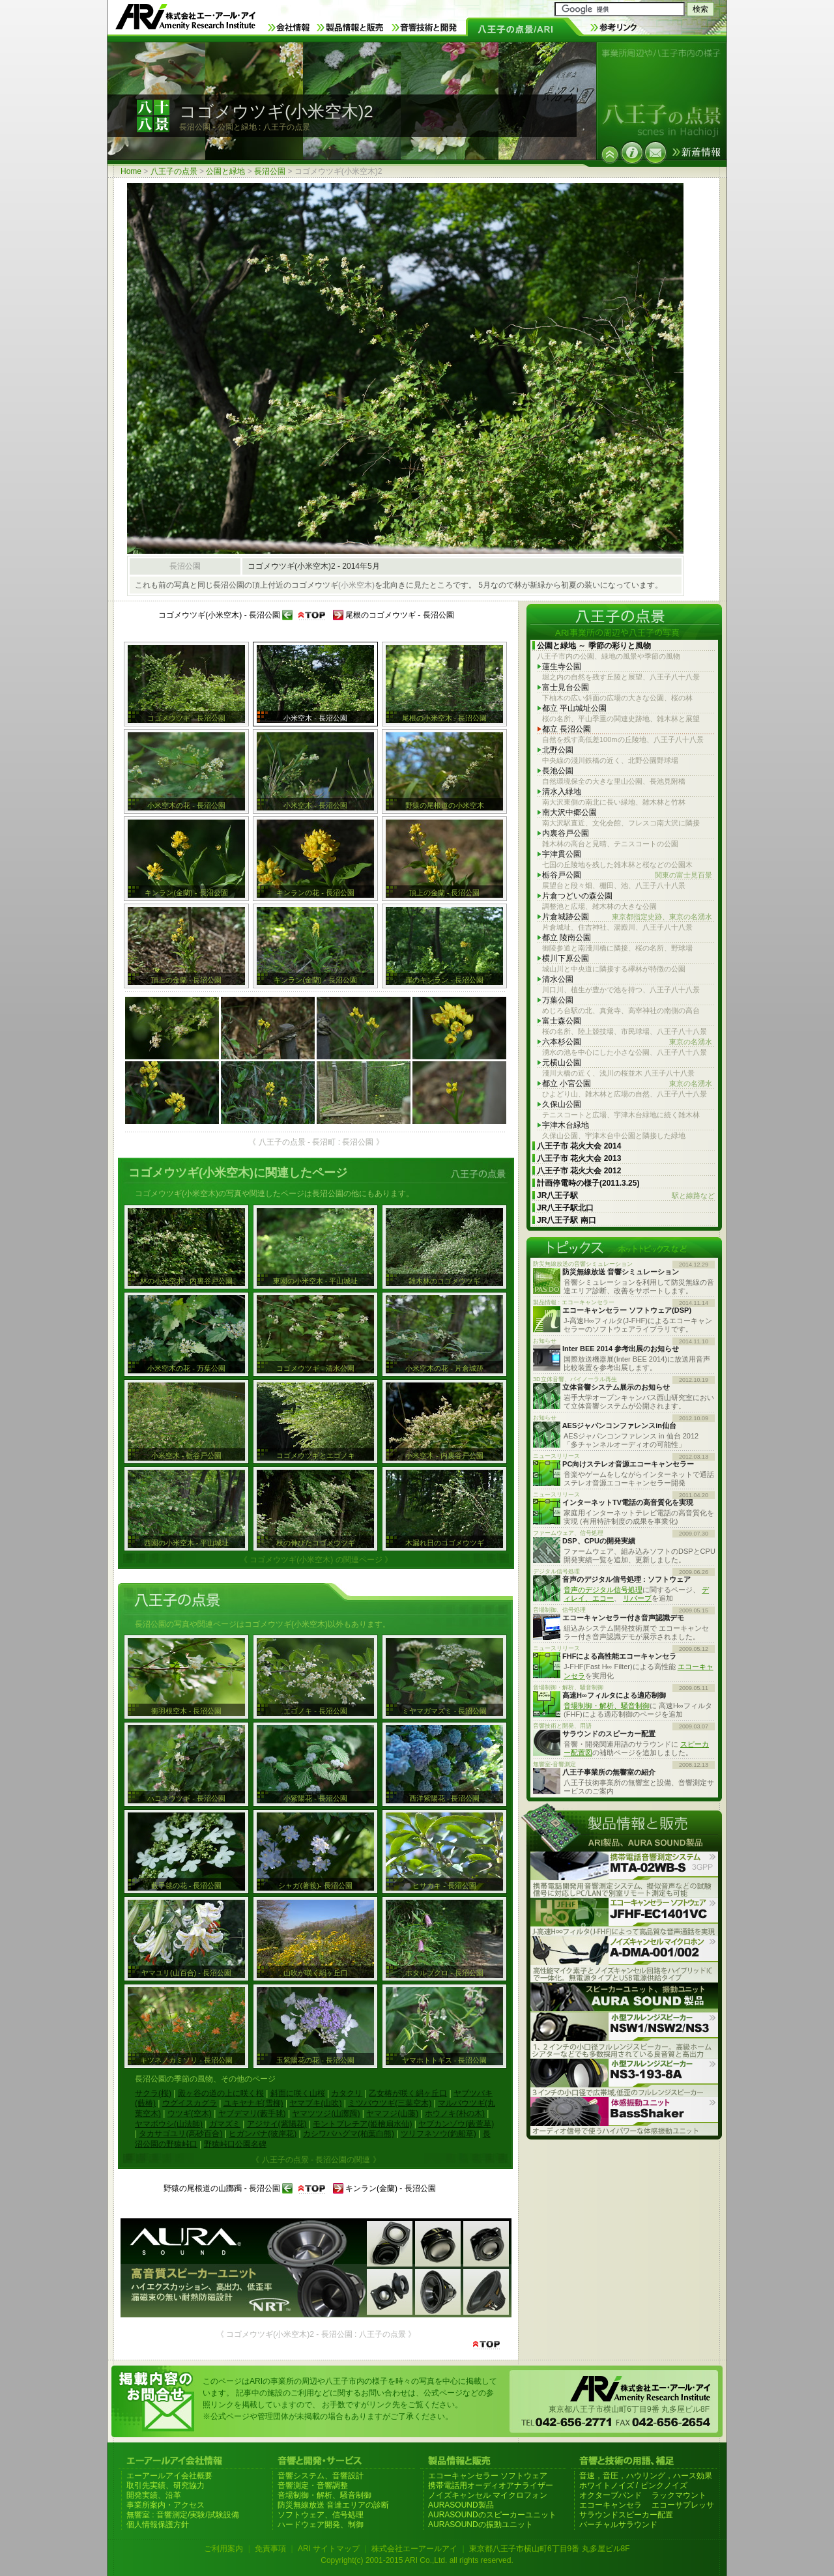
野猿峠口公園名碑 (235, 2144)
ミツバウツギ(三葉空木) (389, 2103)
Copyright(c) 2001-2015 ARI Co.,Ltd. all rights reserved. (417, 2560)
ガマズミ (224, 2123)
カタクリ (346, 2093)
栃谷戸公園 (627, 875)
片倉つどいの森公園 (577, 895)
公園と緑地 (225, 171)
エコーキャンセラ (610, 2505)
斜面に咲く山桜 (297, 2093)
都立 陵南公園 (566, 937)
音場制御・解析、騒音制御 (607, 1706)
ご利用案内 (223, 2548)
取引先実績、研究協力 (165, 2485)
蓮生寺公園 (561, 666)
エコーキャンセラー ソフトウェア (487, 2475)
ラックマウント (679, 2495)
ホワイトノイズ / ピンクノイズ (633, 2485)
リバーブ (637, 1598)
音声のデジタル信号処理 (603, 1590)
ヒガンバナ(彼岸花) (262, 2133)
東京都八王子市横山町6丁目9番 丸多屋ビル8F (549, 2548)
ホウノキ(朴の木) (455, 2113)
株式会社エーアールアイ (414, 2548)
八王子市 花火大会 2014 (579, 1146)
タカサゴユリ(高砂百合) (180, 2133)
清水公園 (557, 979)
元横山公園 (561, 1062)
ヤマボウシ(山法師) (169, 2123)
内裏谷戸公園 (565, 833)
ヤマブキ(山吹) (315, 2103)
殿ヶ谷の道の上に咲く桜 (221, 2093)
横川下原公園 (565, 958)
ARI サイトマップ (329, 2548)
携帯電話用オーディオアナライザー (490, 2485)
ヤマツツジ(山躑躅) (326, 2113)
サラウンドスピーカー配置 (626, 2514)
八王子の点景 (174, 171)
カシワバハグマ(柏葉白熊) (348, 2133)
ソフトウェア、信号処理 (321, 2514)
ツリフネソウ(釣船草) (438, 2133)
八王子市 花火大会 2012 (579, 1170)
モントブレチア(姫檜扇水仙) (362, 2123)
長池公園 (557, 770)
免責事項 (270, 2548)
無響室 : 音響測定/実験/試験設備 (182, 2514)
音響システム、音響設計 (321, 2475)
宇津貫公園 (561, 854)
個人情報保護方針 (157, 2524)
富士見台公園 (565, 687)
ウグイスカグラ (189, 2103)
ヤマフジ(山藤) (392, 2113)
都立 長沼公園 (566, 729)
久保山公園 (561, 1104)
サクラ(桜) (153, 2093)
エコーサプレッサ (683, 2505)
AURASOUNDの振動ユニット (480, 2524)
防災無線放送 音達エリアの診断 (333, 2505)
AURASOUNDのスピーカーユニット (492, 2514)
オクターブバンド (610, 2495)
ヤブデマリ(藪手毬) (252, 2113)
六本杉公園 (627, 1042)
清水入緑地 (561, 791)
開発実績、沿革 (153, 2495)
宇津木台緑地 (565, 1125)
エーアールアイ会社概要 (169, 2475)
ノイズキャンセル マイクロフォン (487, 2495)
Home (131, 171)
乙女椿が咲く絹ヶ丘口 (408, 2093)
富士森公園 (561, 1020)
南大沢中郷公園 (569, 812)
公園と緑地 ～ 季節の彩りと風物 (594, 645)
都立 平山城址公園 (574, 708)
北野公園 (557, 749)
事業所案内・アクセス (165, 2505)
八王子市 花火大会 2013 (579, 1158)
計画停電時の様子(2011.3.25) (588, 1183)
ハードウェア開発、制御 (321, 2524)
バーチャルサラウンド (618, 2524)
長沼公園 (269, 171)
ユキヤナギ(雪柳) (253, 2103)
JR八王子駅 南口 (566, 1220)
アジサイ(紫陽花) (277, 2123)
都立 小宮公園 (627, 1084)
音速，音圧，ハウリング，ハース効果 (645, 2475)
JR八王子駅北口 (565, 1207)
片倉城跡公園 (627, 917)
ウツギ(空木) (189, 2113)
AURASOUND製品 (461, 2505)
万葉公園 (557, 1000)
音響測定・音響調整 (313, 2485)
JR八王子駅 (626, 1196)
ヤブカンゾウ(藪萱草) (456, 2123)
